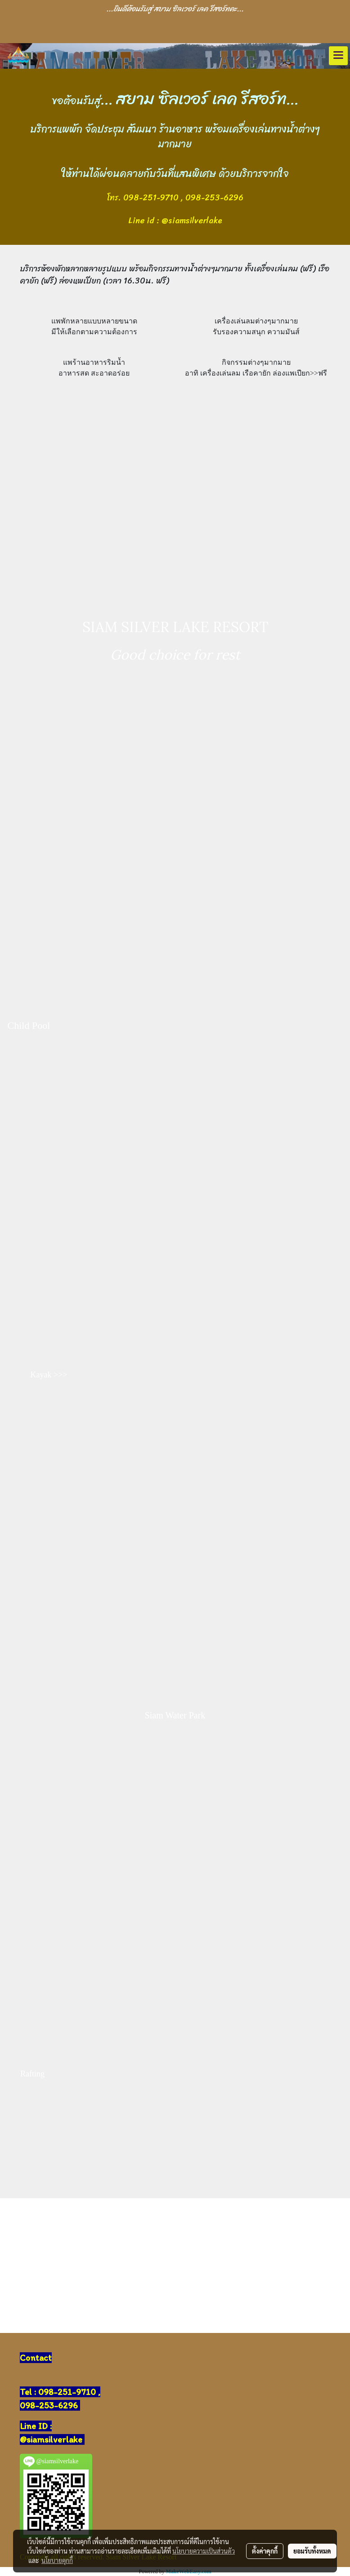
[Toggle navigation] (338, 56)
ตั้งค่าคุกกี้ (265, 2551)
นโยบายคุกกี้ (57, 2560)
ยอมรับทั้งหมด (312, 2551)
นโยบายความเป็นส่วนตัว (203, 2551)
